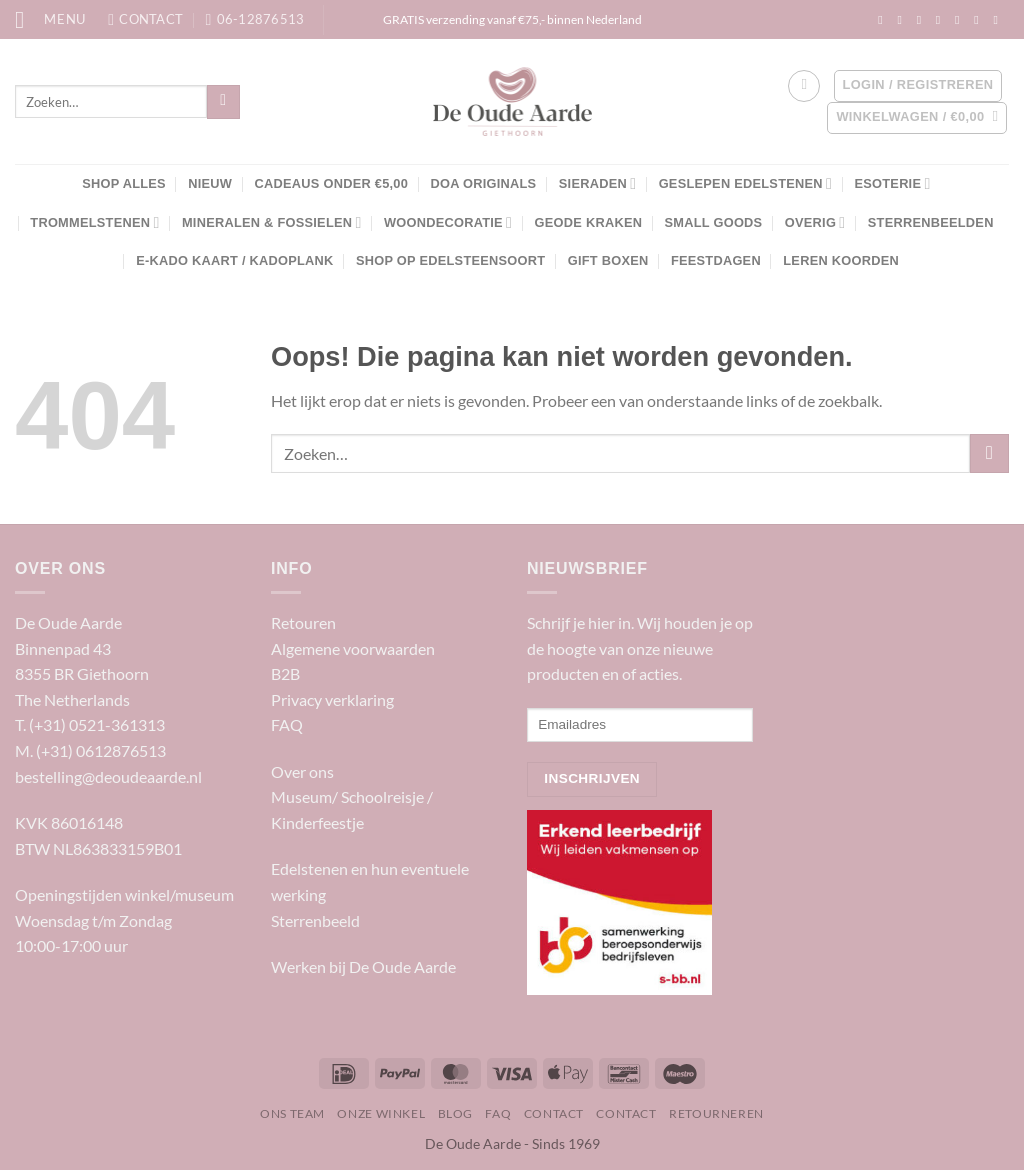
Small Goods (714, 222)
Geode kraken (589, 222)
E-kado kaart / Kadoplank (234, 260)
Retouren (303, 622)
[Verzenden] (223, 102)
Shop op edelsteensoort (450, 260)
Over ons (302, 771)
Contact (554, 1113)
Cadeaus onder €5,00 (332, 183)
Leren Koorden (841, 260)
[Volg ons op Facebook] (884, 20)
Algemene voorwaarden (353, 648)
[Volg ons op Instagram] (903, 20)
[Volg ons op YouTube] (999, 20)
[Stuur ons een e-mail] (961, 20)
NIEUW (210, 183)
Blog (455, 1113)
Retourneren (716, 1113)
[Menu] (50, 19)
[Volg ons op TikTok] (923, 20)
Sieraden (597, 183)
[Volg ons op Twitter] (942, 20)
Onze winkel (381, 1113)
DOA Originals (483, 183)
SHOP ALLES (124, 183)
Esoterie (892, 183)
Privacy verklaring (332, 699)
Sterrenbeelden (931, 222)
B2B (285, 673)
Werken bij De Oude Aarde (363, 966)
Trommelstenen (94, 222)
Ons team (292, 1113)
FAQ (287, 724)
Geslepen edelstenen (745, 183)
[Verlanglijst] (804, 86)
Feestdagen (716, 260)
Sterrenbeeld (315, 920)
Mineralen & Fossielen (272, 222)
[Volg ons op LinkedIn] (980, 20)
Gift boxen (608, 260)
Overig (815, 222)
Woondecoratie (448, 222)
